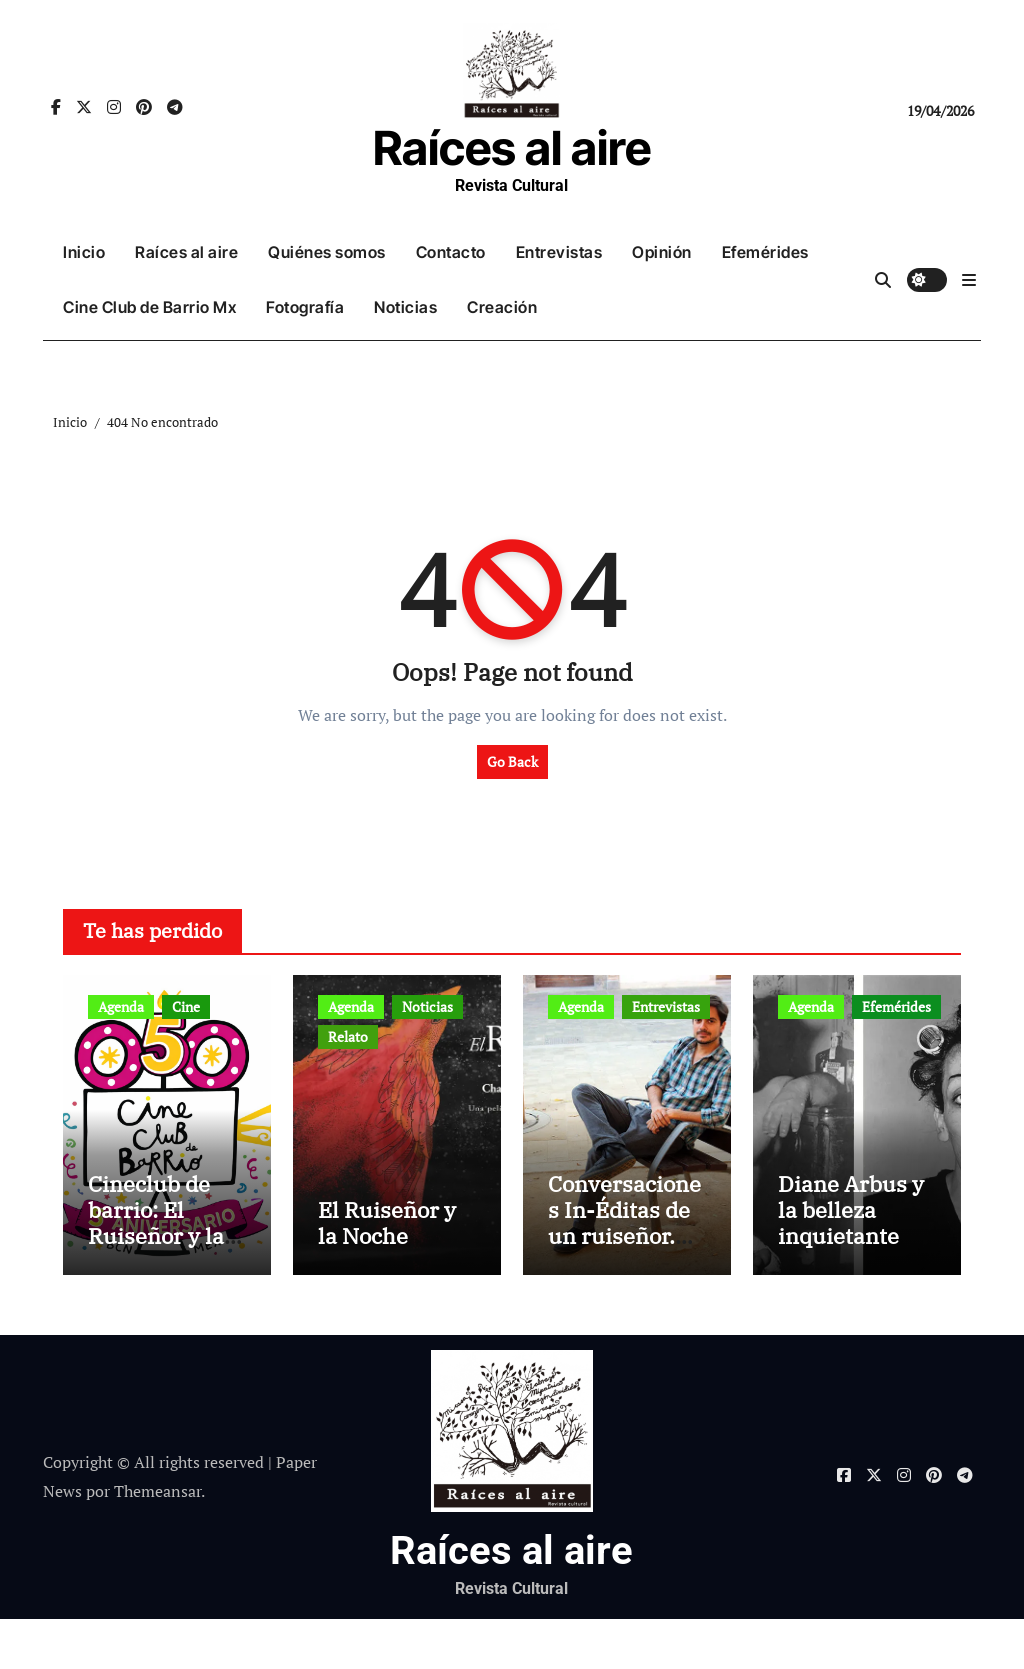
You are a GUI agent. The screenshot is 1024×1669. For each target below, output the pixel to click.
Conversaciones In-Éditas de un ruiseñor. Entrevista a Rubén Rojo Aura (624, 1299)
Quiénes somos (327, 252)
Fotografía (305, 307)
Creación (502, 307)
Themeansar (157, 1541)
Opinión (662, 252)
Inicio (84, 252)
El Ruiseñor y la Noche (387, 1272)
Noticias (405, 307)
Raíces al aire (512, 147)
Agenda (121, 1006)
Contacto (451, 252)
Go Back (512, 761)
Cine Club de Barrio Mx (149, 307)
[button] (969, 280)
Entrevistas (559, 252)
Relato (348, 1036)
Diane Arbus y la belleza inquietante (851, 1260)
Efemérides (765, 252)
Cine (186, 1006)
